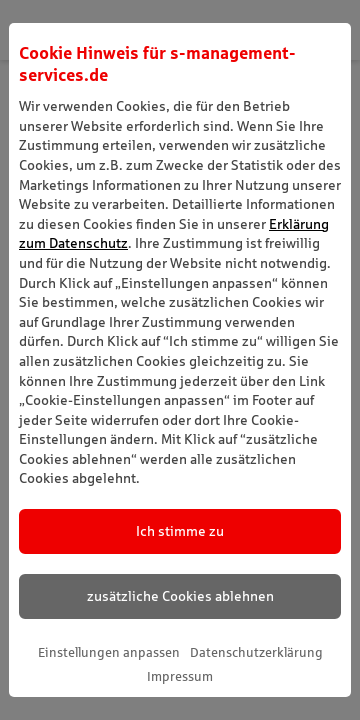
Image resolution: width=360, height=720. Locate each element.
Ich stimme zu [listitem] (180, 531)
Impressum (180, 676)
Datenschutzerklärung (256, 652)
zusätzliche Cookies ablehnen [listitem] (180, 596)
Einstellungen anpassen (109, 652)
